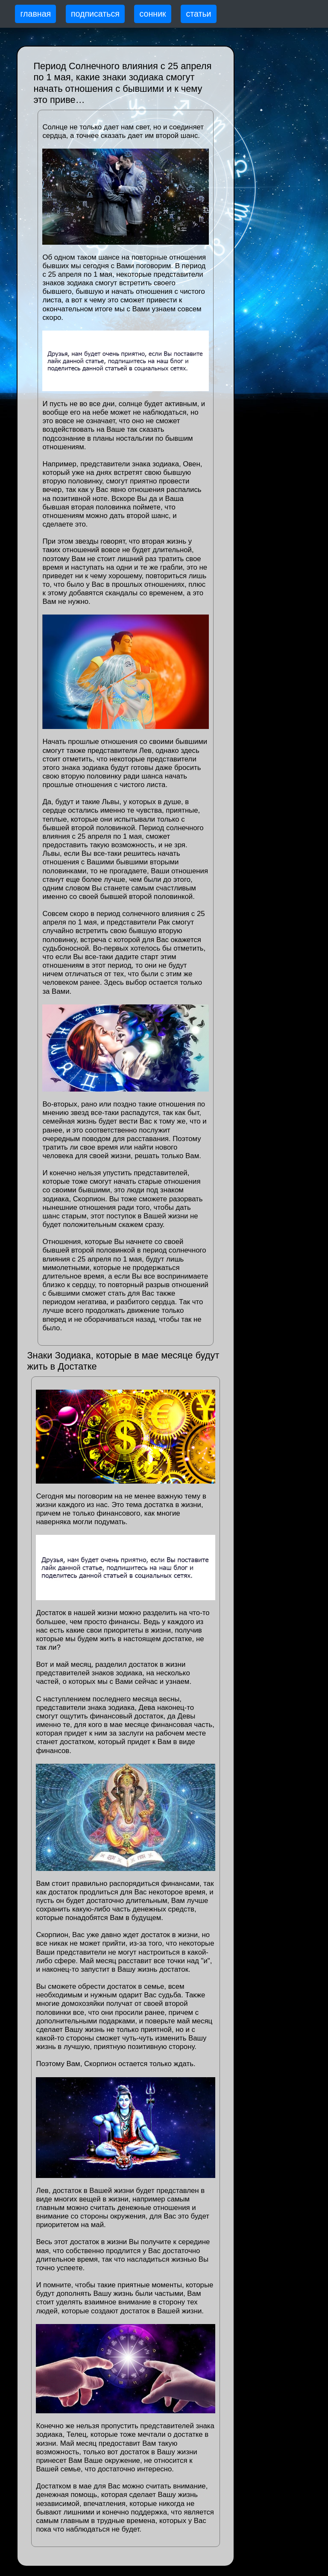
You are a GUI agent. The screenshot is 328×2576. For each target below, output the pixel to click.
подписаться (95, 13)
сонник (153, 13)
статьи (198, 13)
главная (35, 13)
